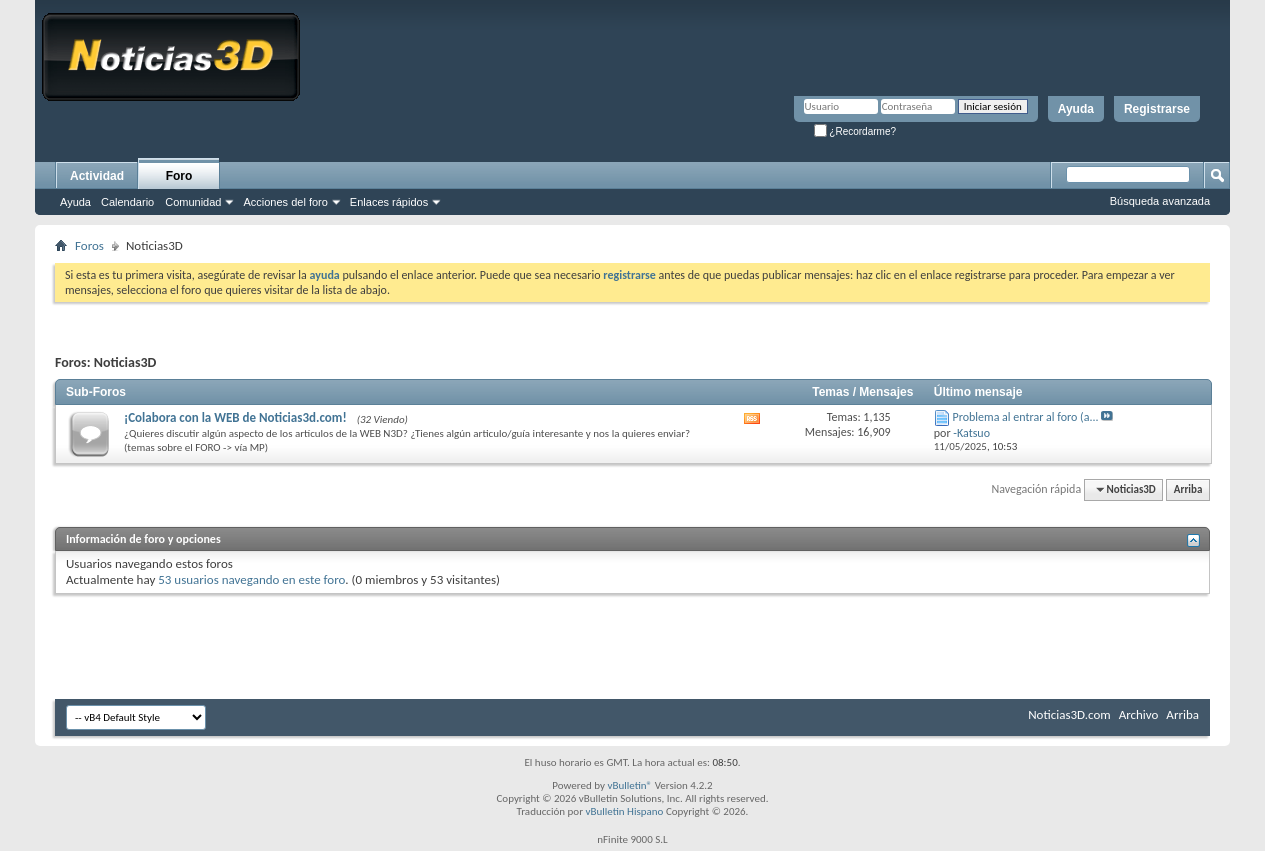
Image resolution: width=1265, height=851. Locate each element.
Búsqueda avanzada (1160, 201)
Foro (179, 176)
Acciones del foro (285, 202)
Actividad (97, 176)
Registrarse (1157, 109)
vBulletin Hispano (625, 811)
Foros (89, 245)
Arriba (1188, 489)
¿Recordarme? (855, 131)
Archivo (1139, 714)
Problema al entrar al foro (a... (1026, 417)
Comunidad (193, 202)
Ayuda (1076, 109)
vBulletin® (629, 785)
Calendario (127, 202)
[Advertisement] (633, 639)
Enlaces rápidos (389, 202)
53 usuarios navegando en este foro (251, 579)
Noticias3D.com (1069, 714)
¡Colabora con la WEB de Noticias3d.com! (235, 417)
